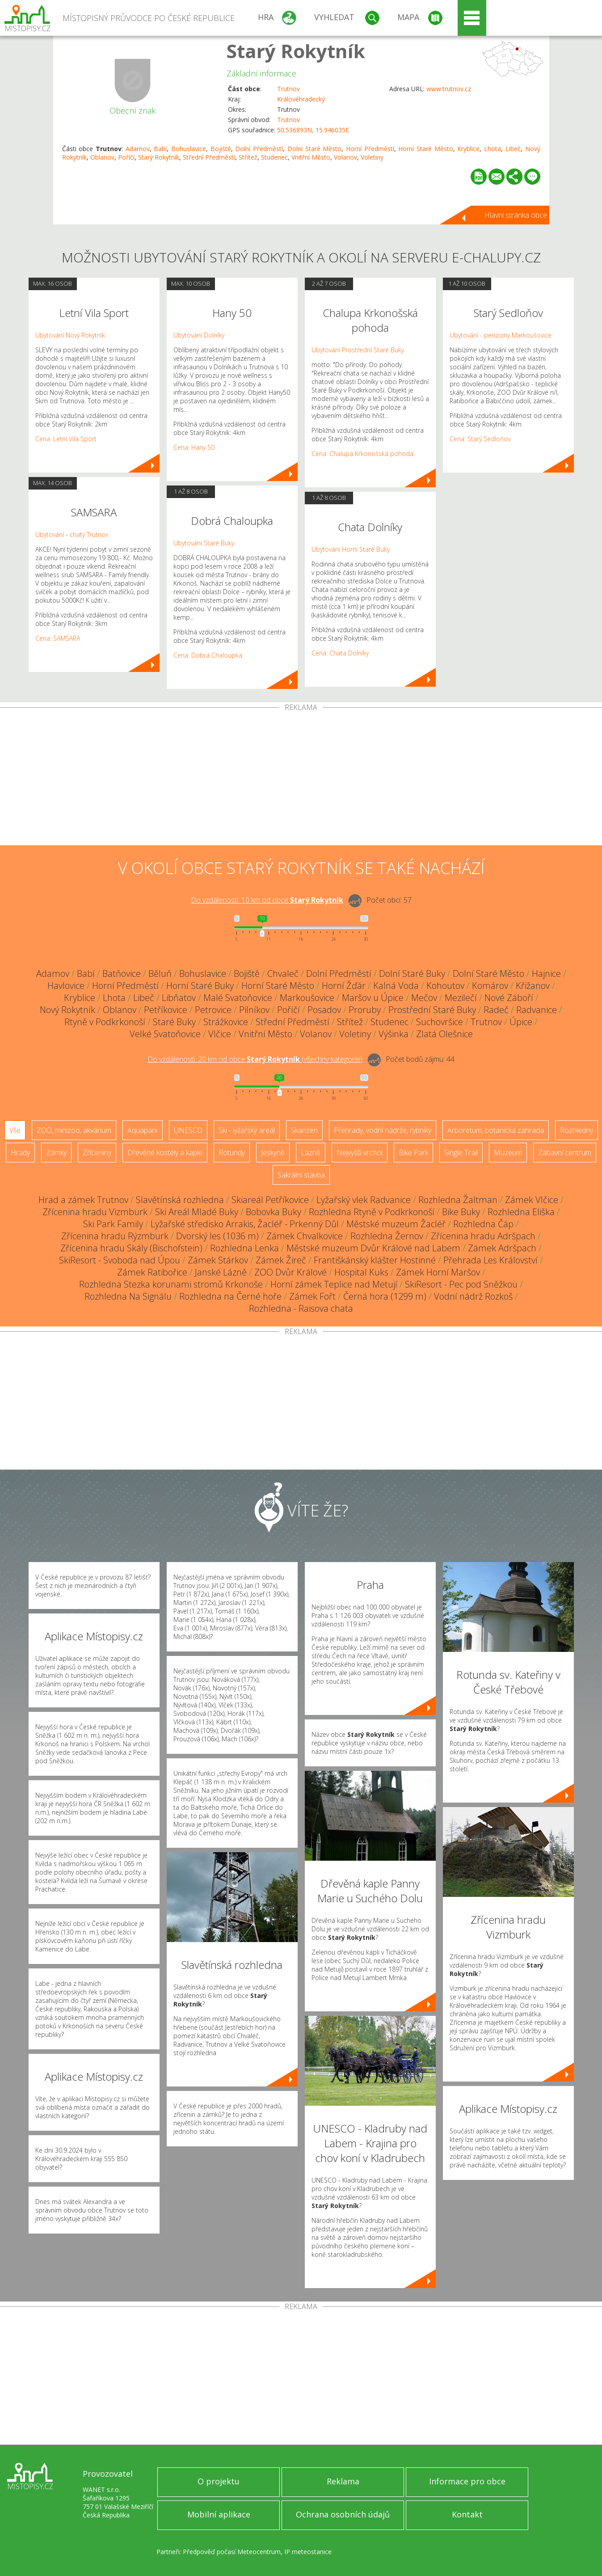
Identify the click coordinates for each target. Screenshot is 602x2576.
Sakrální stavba (301, 1175)
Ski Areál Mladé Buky (196, 1212)
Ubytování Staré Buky (203, 543)
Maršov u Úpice (373, 998)
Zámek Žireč (281, 1260)
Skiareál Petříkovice (270, 1200)
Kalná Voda (396, 986)
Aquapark (142, 1130)
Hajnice (546, 973)
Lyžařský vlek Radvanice (363, 1200)
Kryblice (468, 148)
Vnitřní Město (310, 157)
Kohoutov (445, 986)
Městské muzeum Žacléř (396, 1224)
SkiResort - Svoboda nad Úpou (119, 1260)
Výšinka (393, 1034)
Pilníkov (254, 1010)
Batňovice (121, 973)
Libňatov (179, 998)
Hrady (20, 1152)
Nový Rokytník (67, 1010)
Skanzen (304, 1130)
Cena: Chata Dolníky (340, 653)
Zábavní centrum (564, 1152)
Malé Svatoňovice (237, 998)
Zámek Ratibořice (152, 1272)
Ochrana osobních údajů (343, 2514)
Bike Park (413, 1152)
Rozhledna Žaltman (457, 1200)
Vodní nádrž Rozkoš (473, 1296)
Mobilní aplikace (218, 2514)
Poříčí (126, 157)
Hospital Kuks (361, 1272)
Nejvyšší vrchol (360, 1152)
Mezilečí (461, 998)
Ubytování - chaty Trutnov (71, 534)
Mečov (424, 998)
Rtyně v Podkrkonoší (104, 1022)
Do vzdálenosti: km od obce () (254, 1059)
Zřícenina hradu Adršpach (483, 1236)
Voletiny (372, 157)
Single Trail (461, 1152)
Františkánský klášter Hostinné (375, 1260)
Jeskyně (273, 1152)
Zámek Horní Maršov (438, 1272)
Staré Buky (174, 1022)
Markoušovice (307, 998)
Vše (15, 1130)
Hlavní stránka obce (515, 215)
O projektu (219, 2481)
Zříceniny (97, 1152)
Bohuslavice (188, 148)
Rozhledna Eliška (521, 1212)
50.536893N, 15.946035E (313, 130)
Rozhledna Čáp (483, 1224)
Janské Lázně (221, 1272)
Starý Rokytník (296, 50)
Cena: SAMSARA (57, 638)
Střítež (248, 157)
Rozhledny (576, 1130)
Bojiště (220, 148)
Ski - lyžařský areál (247, 1130)
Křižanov (533, 986)
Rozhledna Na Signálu (128, 1296)
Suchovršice (439, 1022)
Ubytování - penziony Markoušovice (500, 335)
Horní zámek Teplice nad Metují (333, 1284)
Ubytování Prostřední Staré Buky (358, 350)
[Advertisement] (301, 778)
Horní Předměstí (370, 148)
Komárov (490, 986)
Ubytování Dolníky (198, 335)
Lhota (492, 148)
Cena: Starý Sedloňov (480, 439)
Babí (160, 148)
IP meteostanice (308, 2551)
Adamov (138, 148)
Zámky (56, 1152)
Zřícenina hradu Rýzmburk (114, 1236)
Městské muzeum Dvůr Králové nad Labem (373, 1248)
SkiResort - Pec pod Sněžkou (461, 1284)
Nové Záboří (508, 998)
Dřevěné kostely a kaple (164, 1152)
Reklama (343, 2481)
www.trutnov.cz (448, 88)
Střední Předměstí (209, 157)
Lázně (310, 1152)
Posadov (324, 1010)
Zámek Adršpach (502, 1248)
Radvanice (536, 1010)
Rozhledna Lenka (244, 1248)
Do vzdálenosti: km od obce (267, 900)
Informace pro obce (467, 2481)
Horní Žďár (344, 986)
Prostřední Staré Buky (432, 1010)
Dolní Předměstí (259, 148)
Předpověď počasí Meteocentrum (232, 2551)
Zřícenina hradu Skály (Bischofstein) (131, 1248)
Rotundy (232, 1152)
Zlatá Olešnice (444, 1034)
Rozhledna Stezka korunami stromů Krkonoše (171, 1284)
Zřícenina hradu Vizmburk (94, 1212)
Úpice (520, 1022)
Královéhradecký (301, 99)
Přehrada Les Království (490, 1260)
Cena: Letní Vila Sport (66, 439)
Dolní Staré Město (314, 148)
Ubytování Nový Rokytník (70, 335)
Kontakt (467, 2514)
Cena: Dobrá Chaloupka (207, 655)
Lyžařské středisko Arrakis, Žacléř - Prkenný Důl (245, 1224)
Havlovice (65, 986)
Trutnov (288, 88)
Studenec (274, 157)
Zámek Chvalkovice (304, 1236)
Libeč (513, 148)
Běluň (160, 973)
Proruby (365, 1010)
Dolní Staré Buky (412, 973)
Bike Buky (461, 1212)
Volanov (345, 157)
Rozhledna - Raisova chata (301, 1308)
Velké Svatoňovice (165, 1034)
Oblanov (102, 157)
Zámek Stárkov (218, 1260)
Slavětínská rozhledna (180, 1200)
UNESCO (188, 1130)
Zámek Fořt (312, 1296)
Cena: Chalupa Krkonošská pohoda (362, 453)
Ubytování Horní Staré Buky (351, 549)
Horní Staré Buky (200, 986)
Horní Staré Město (425, 148)
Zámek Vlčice (531, 1200)
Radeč (496, 1010)
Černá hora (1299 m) (384, 1296)
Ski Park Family (113, 1224)
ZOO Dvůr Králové (290, 1272)
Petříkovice (165, 1010)
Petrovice (213, 1010)
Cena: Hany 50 (194, 447)
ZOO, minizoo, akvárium (74, 1130)
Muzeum (508, 1152)
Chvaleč (283, 973)
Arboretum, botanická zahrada (495, 1130)
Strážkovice (225, 1022)
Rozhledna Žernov (386, 1236)
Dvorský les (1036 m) (217, 1236)
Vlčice (219, 1034)
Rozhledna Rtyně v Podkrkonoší (371, 1212)
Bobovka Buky (273, 1212)
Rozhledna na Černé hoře (230, 1296)
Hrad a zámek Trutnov (83, 1200)
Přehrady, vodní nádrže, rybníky (382, 1130)
